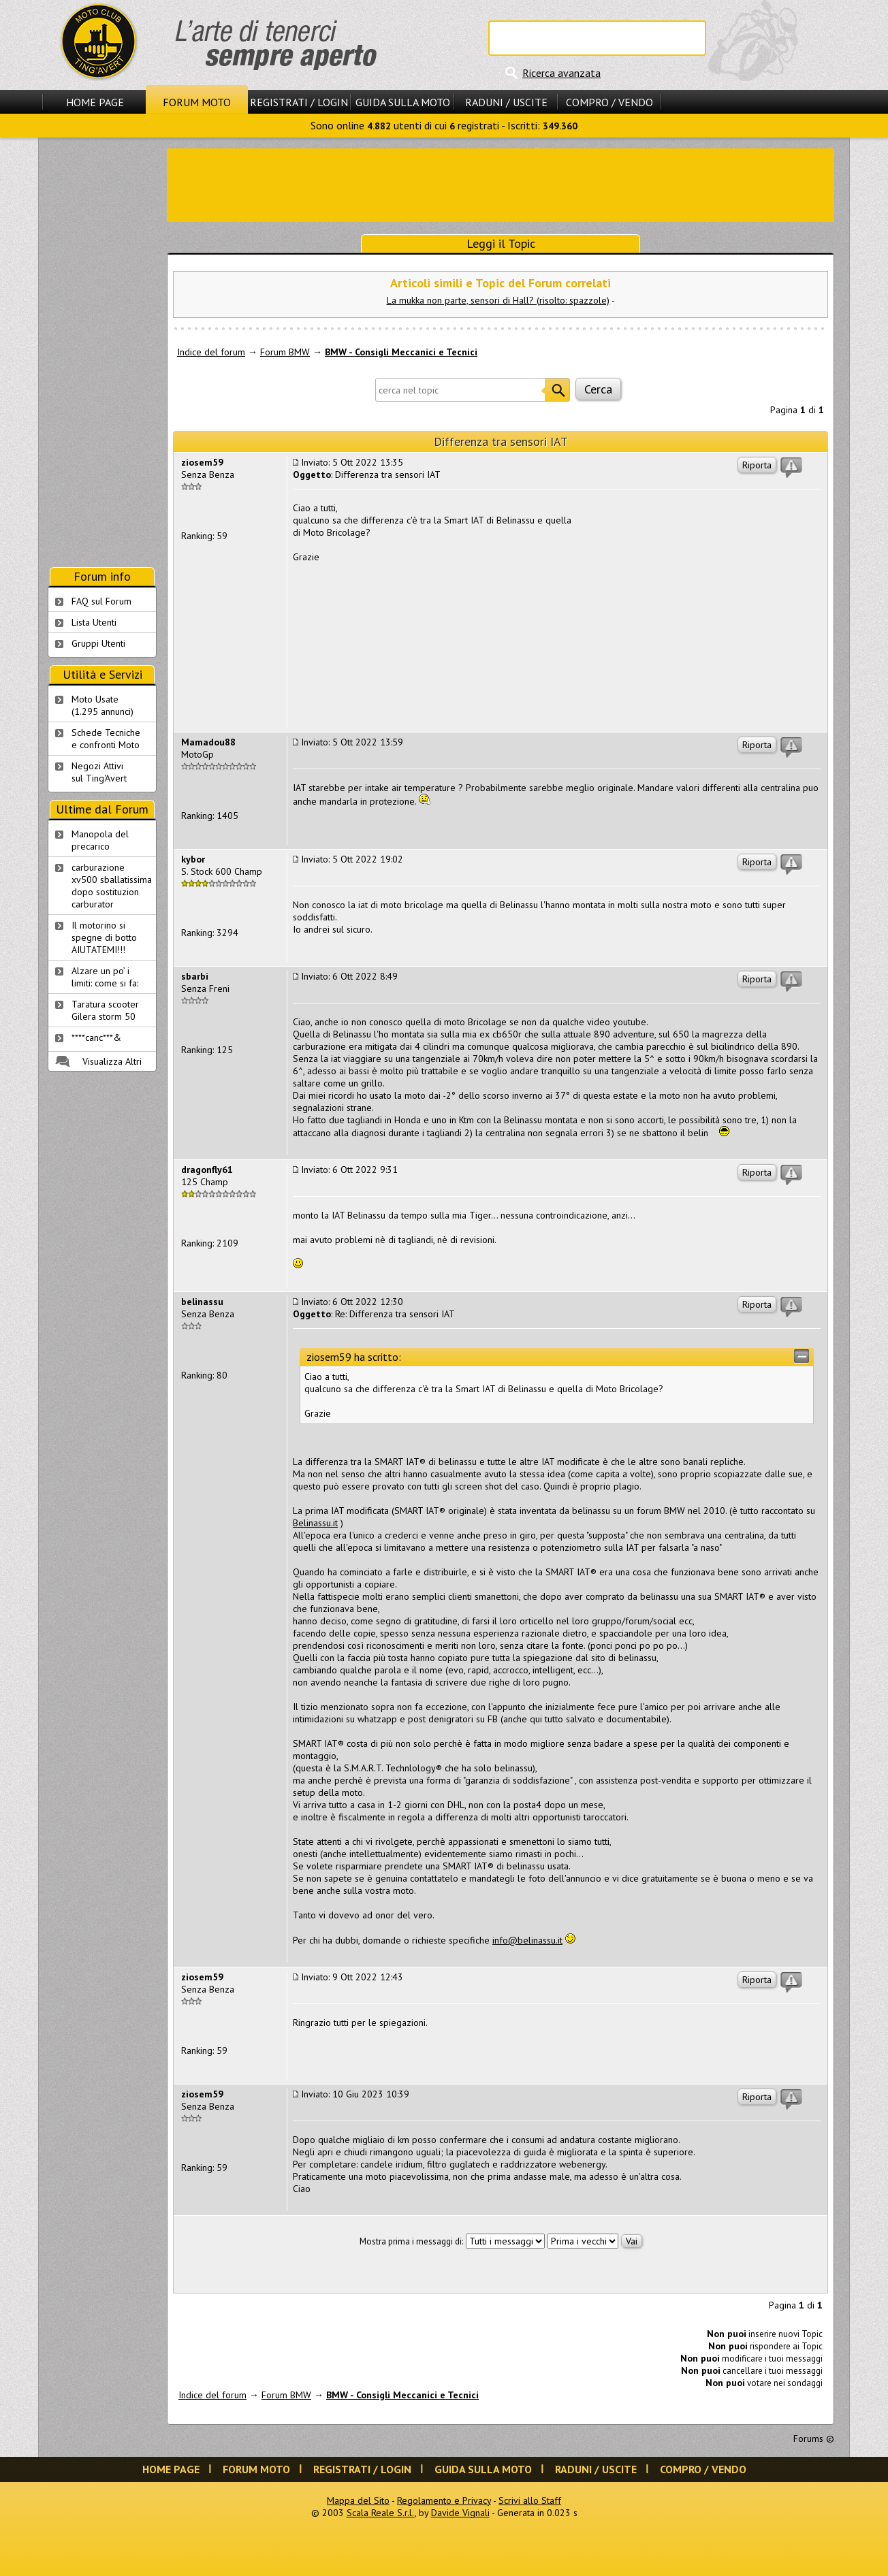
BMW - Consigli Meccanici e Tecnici (401, 352)
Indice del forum (211, 352)
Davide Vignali (460, 2513)
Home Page (95, 102)
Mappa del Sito (358, 2500)
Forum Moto (197, 102)
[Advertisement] (500, 183)
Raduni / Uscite (506, 102)
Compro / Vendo (609, 102)
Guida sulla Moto (402, 102)
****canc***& (96, 1037)
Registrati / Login (299, 102)
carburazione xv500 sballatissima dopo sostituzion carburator (112, 885)
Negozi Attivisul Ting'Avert (99, 772)
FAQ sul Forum (101, 601)
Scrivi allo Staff (529, 2500)
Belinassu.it (315, 1523)
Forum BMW (285, 352)
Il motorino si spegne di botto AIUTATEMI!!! (104, 937)
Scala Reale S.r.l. (381, 2513)
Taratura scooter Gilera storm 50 (105, 1010)
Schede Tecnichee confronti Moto (106, 738)
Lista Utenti (94, 622)
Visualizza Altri (112, 1061)
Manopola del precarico (100, 840)
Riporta (757, 465)
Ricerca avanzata (561, 73)
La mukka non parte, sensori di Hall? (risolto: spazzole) (498, 300)
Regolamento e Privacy (444, 2500)
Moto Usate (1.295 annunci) (102, 705)
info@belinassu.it (527, 1940)
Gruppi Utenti (98, 643)
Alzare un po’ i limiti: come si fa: (105, 977)
